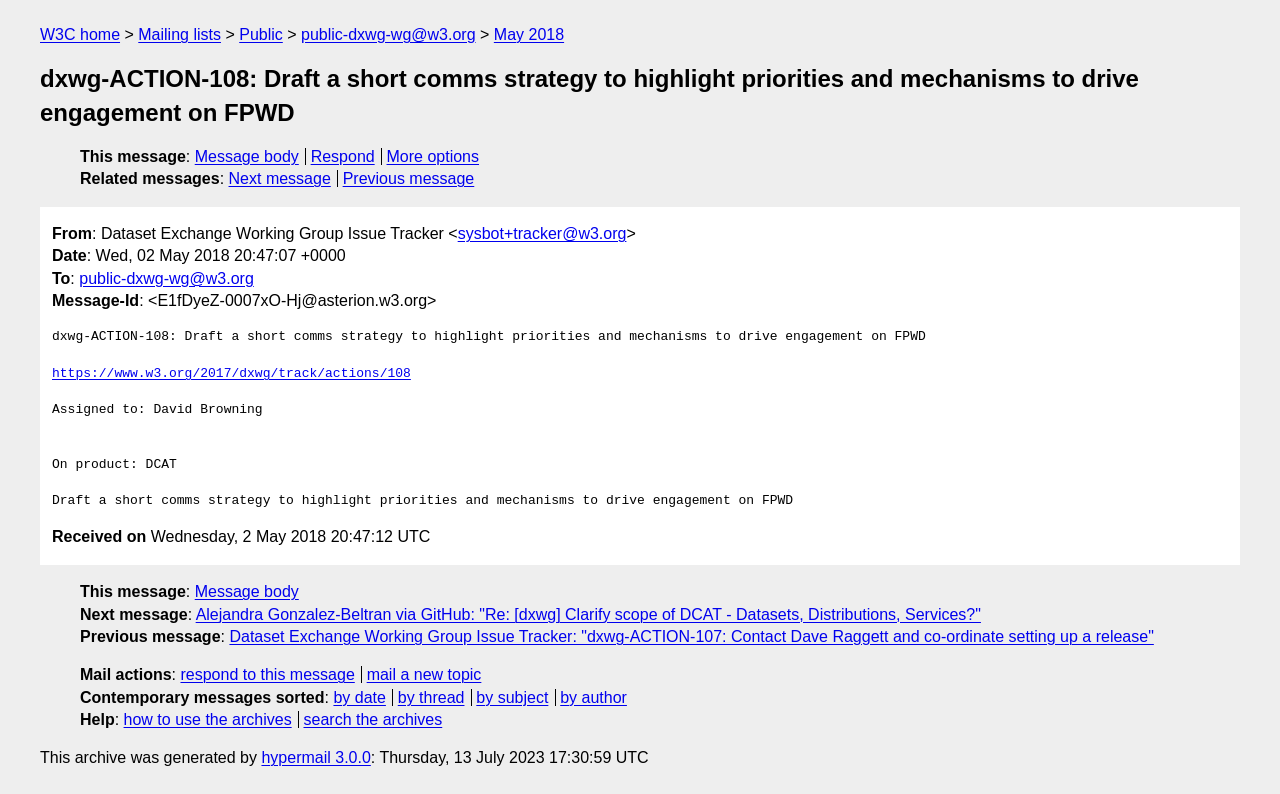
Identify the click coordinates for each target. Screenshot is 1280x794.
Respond (343, 156)
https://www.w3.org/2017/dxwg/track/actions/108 (231, 374)
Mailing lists (179, 34)
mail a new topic (424, 674)
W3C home (80, 34)
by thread (431, 697)
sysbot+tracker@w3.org (542, 233)
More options (433, 156)
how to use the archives (208, 719)
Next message (280, 178)
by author (593, 697)
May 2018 (529, 34)
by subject (512, 697)
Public (261, 34)
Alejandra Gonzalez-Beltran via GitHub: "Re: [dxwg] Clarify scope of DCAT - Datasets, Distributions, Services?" (588, 614)
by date (359, 697)
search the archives (373, 719)
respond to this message (267, 674)
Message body (247, 156)
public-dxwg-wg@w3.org (388, 34)
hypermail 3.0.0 (315, 757)
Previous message (409, 178)
